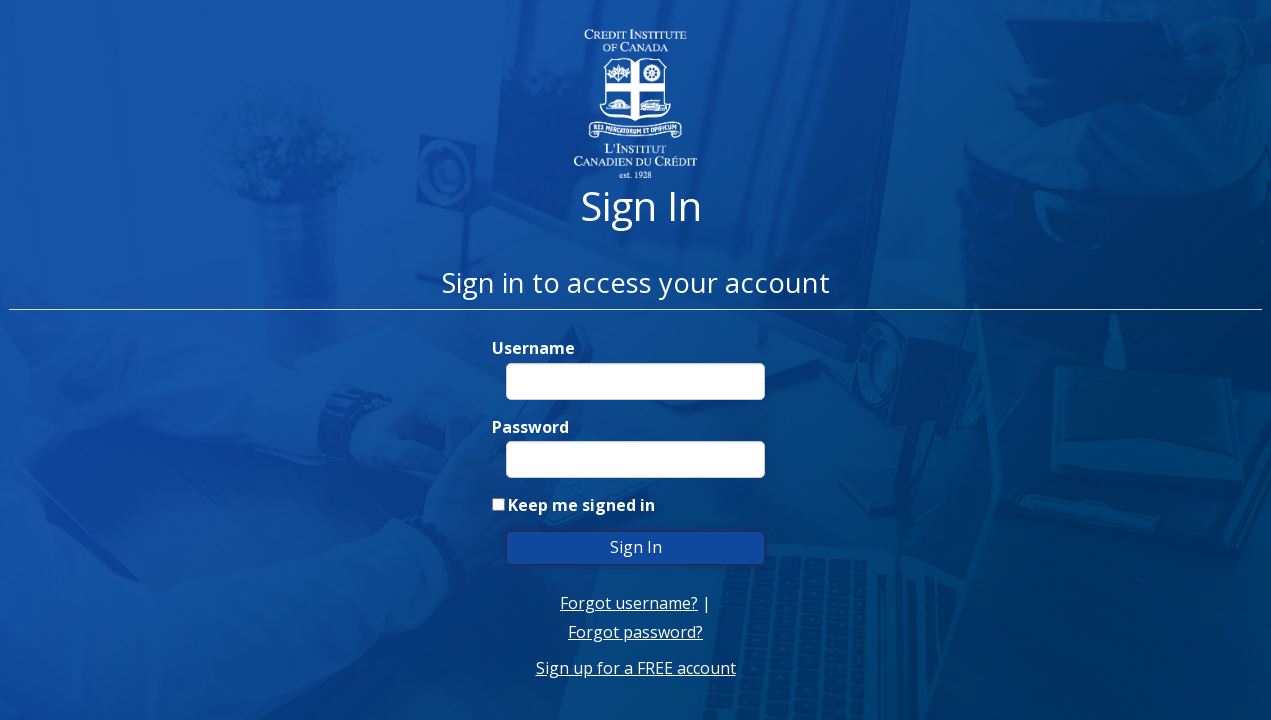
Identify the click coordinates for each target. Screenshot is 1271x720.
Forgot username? (629, 603)
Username (533, 348)
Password (530, 427)
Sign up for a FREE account (636, 668)
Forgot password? (635, 632)
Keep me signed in (581, 505)
